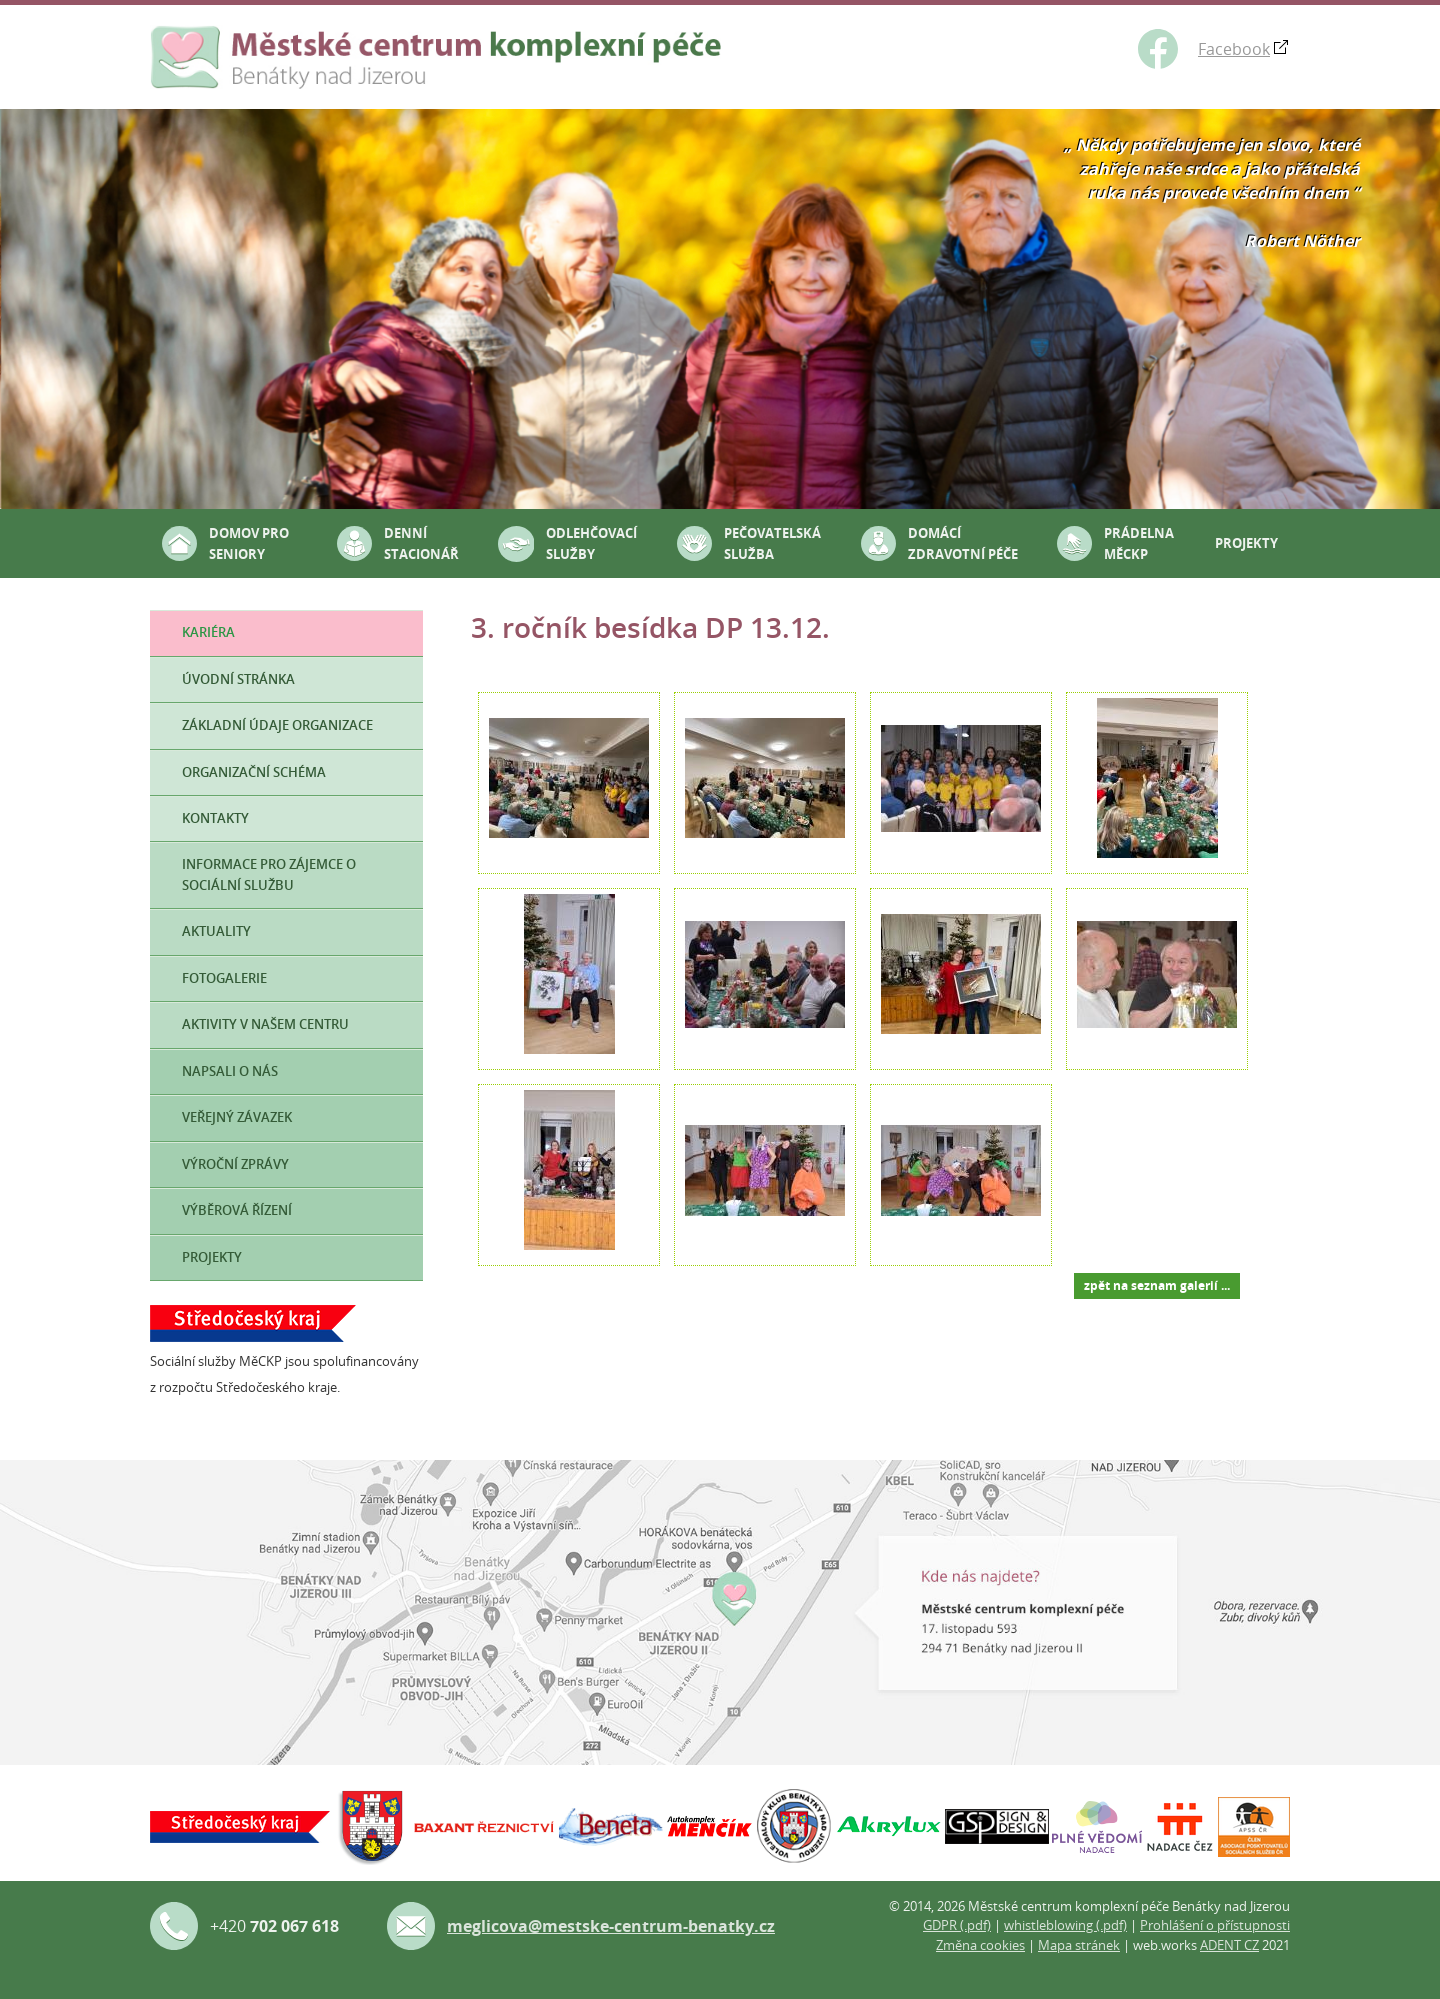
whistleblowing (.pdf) (1065, 1925)
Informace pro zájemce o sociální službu (269, 874)
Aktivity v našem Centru (265, 1024)
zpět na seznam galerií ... (1157, 1285)
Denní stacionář (421, 543)
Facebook (1234, 49)
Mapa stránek (1079, 1945)
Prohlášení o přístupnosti (1215, 1925)
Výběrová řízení (237, 1210)
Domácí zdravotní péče (963, 543)
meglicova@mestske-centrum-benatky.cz (611, 1926)
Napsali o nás (230, 1071)
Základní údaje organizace (277, 725)
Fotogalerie (224, 978)
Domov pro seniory (249, 543)
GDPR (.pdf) (957, 1925)
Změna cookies (980, 1945)
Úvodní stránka (238, 679)
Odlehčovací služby (591, 543)
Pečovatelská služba (772, 543)
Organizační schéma (254, 772)
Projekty (1246, 543)
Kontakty (215, 818)
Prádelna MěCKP (1139, 543)
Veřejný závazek (237, 1117)
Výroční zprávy (235, 1164)
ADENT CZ (1229, 1945)
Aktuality (216, 931)
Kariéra (208, 632)
